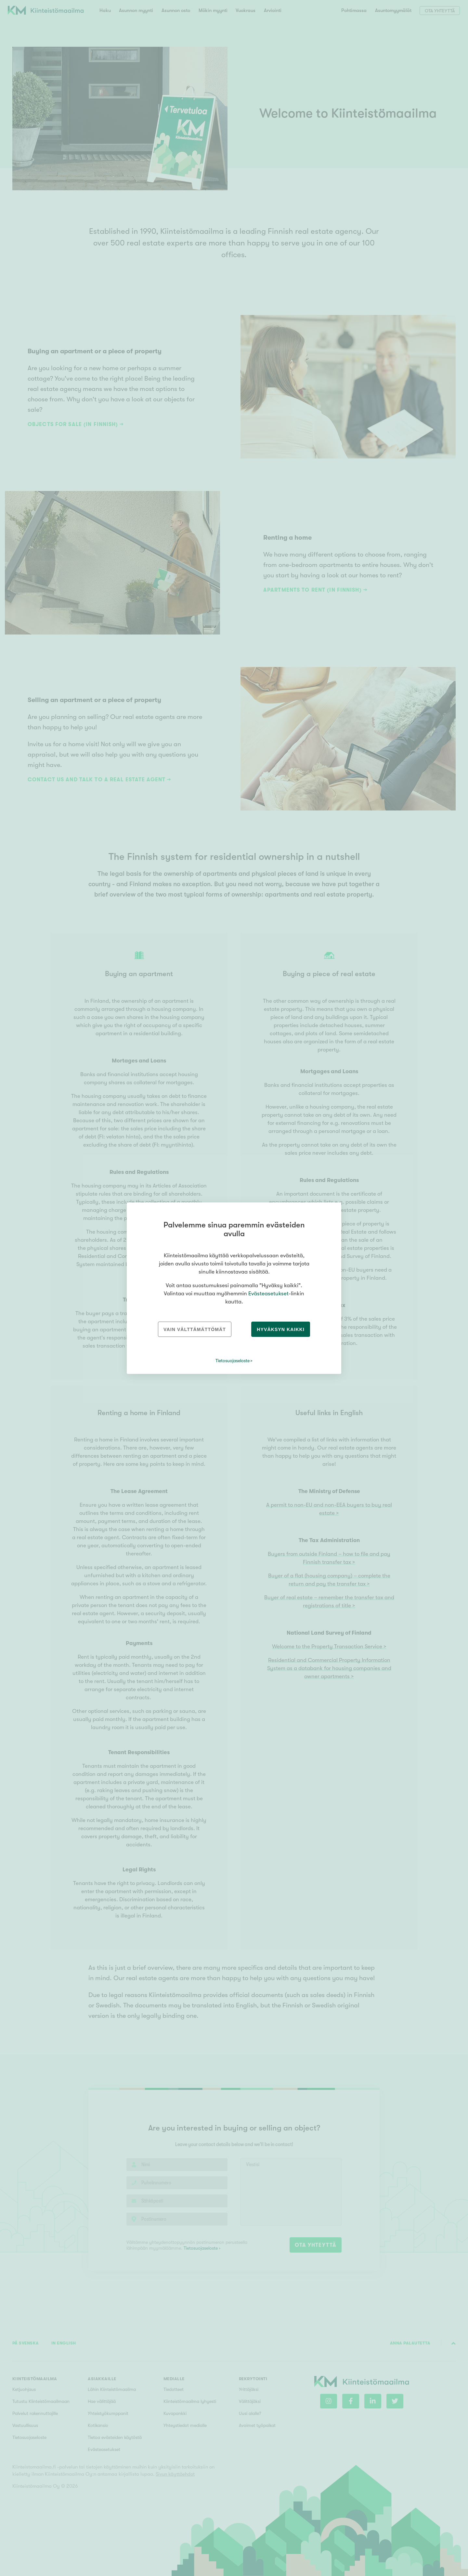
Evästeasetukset (268, 1293)
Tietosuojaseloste (232, 1360)
